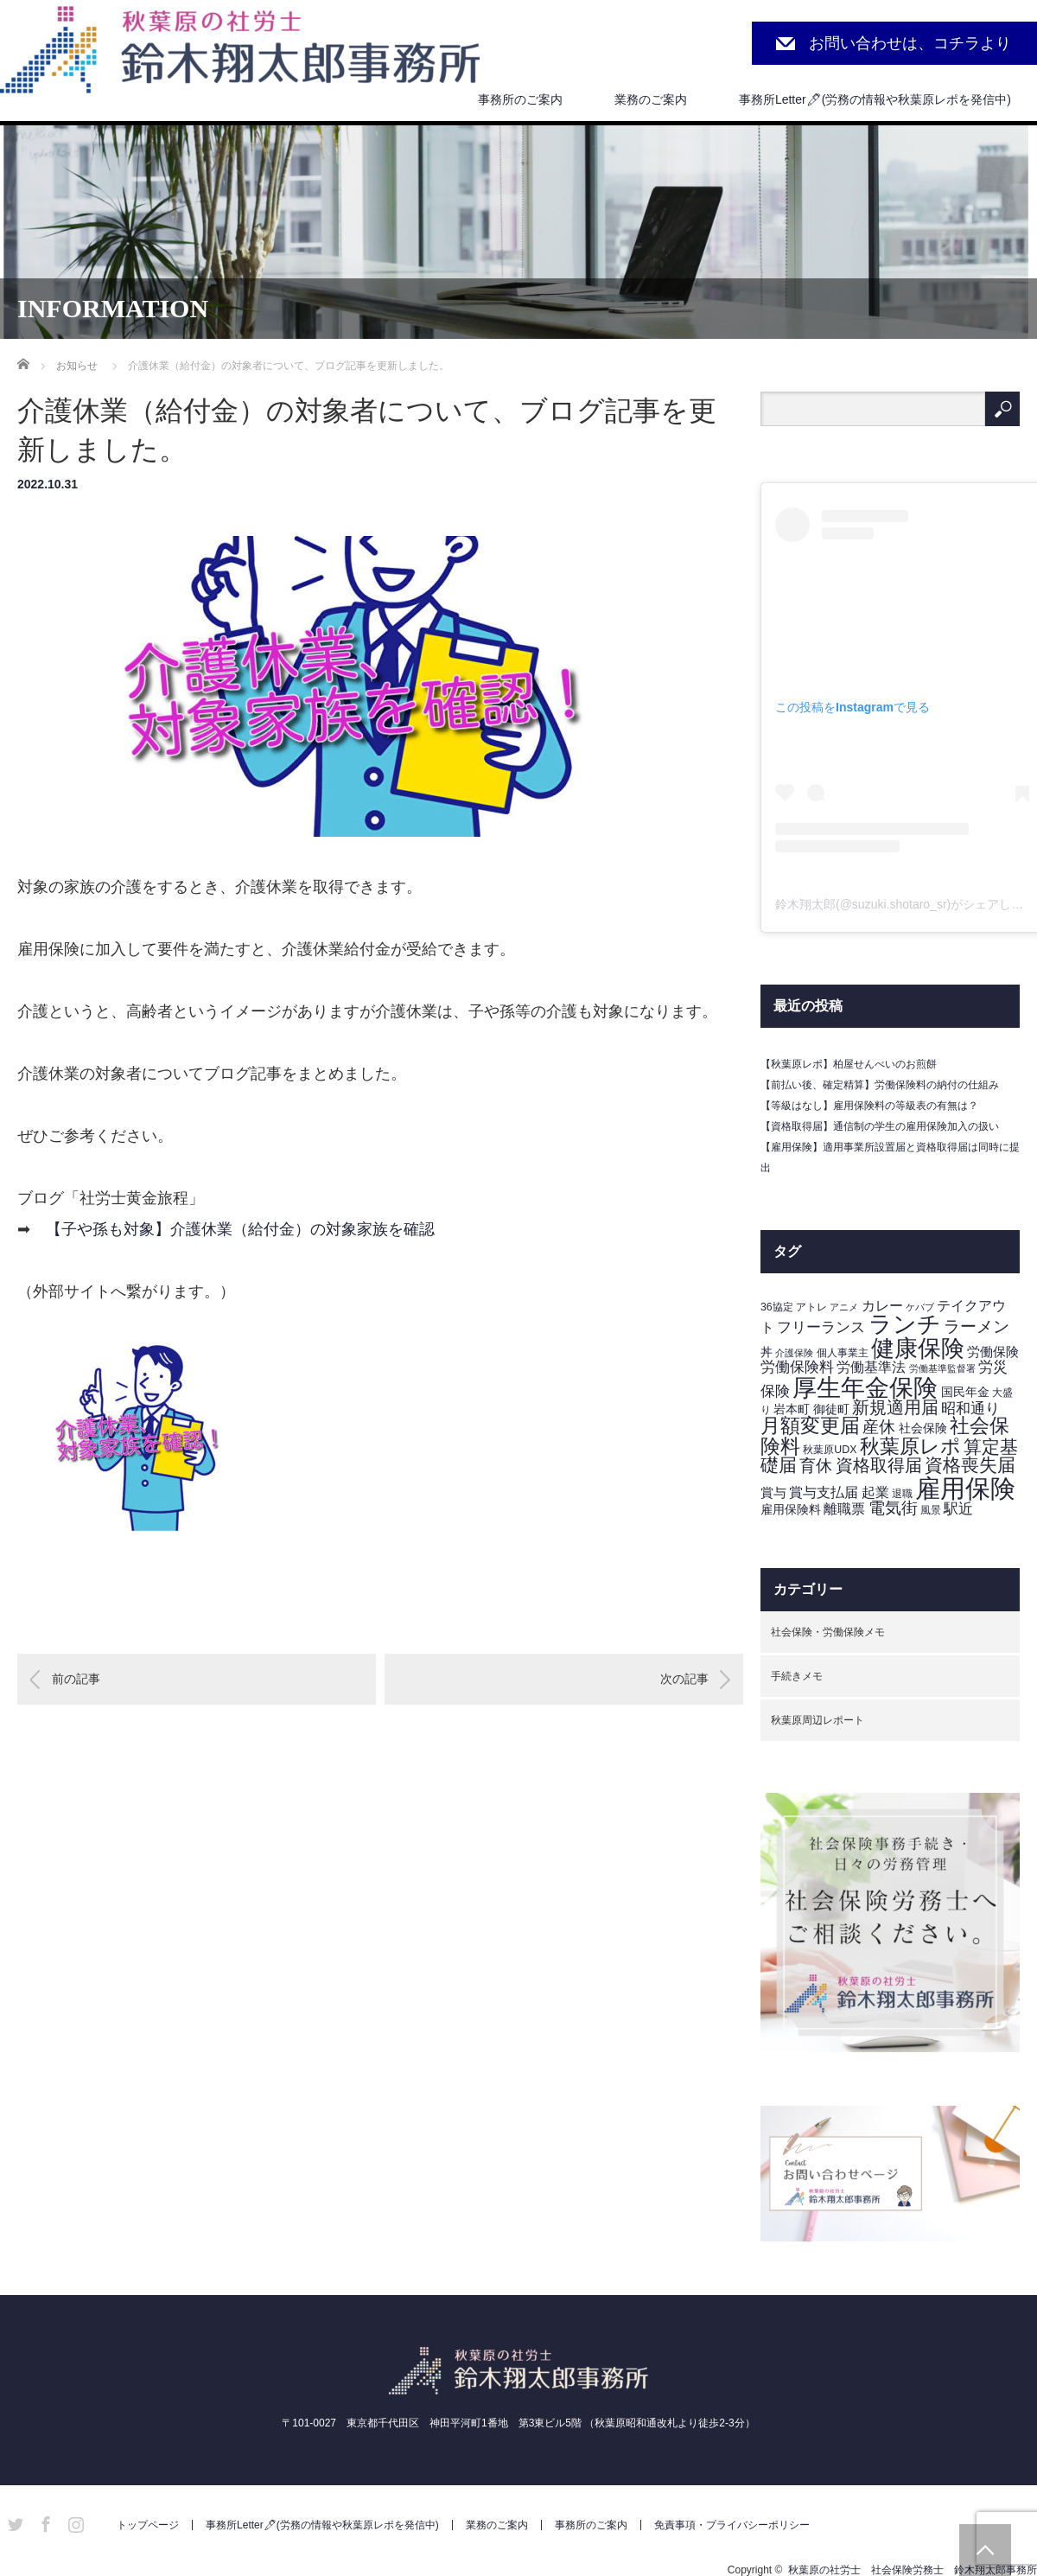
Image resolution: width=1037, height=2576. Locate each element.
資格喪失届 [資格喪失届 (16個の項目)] (970, 1465)
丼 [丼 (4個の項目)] (766, 1352)
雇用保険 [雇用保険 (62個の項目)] (965, 1488)
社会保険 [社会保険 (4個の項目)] (923, 1428)
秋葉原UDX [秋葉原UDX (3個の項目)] (829, 1450)
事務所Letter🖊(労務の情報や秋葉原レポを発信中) (875, 99)
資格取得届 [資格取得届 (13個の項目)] (879, 1465)
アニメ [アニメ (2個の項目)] (844, 1307)
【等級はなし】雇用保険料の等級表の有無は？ (869, 1106)
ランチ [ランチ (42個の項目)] (904, 1324)
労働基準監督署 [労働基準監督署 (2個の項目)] (942, 1368)
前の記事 (76, 1679)
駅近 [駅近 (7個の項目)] (958, 1509)
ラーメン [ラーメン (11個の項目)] (976, 1326)
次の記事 (684, 1679)
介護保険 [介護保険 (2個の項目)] (794, 1353)
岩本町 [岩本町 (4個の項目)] (791, 1409)
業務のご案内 (650, 99)
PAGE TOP (985, 2550)
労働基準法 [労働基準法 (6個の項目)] (871, 1367)
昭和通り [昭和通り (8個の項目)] (970, 1408)
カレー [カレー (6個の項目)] (882, 1305)
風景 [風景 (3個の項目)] (930, 1510)
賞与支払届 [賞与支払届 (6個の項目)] (823, 1492)
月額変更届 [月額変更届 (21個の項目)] (810, 1425)
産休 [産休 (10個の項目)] (878, 1427)
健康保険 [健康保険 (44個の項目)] (917, 1348)
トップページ (148, 2525)
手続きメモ (797, 1676)
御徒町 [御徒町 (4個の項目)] (831, 1409)
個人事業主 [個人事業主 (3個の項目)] (842, 1353)
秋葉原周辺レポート (817, 1720)
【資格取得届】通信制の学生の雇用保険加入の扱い (879, 1126)
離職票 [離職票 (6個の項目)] (844, 1509)
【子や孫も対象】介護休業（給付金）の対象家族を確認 (240, 1229)
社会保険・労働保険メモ (828, 1632)
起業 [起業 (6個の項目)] (875, 1492)
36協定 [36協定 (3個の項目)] (776, 1307)
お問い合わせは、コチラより (910, 43)
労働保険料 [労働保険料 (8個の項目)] (797, 1366)
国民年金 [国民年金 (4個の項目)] (965, 1392)
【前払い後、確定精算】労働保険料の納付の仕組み (879, 1085)
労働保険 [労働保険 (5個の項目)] (993, 1352)
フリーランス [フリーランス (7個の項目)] (821, 1327)
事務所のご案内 (520, 99)
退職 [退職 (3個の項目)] (902, 1494)
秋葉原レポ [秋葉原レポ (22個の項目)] (910, 1446)
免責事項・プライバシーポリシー (732, 2525)
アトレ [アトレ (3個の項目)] (811, 1307)
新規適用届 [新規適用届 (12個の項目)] (895, 1407)
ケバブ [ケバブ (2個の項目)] (920, 1307)
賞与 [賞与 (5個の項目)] (773, 1493)
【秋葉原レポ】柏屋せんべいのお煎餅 (848, 1064)
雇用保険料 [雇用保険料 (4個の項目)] (790, 1509)
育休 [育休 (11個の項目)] (815, 1466)
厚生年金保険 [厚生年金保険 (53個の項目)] (865, 1387)
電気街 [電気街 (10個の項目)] (893, 1508)
